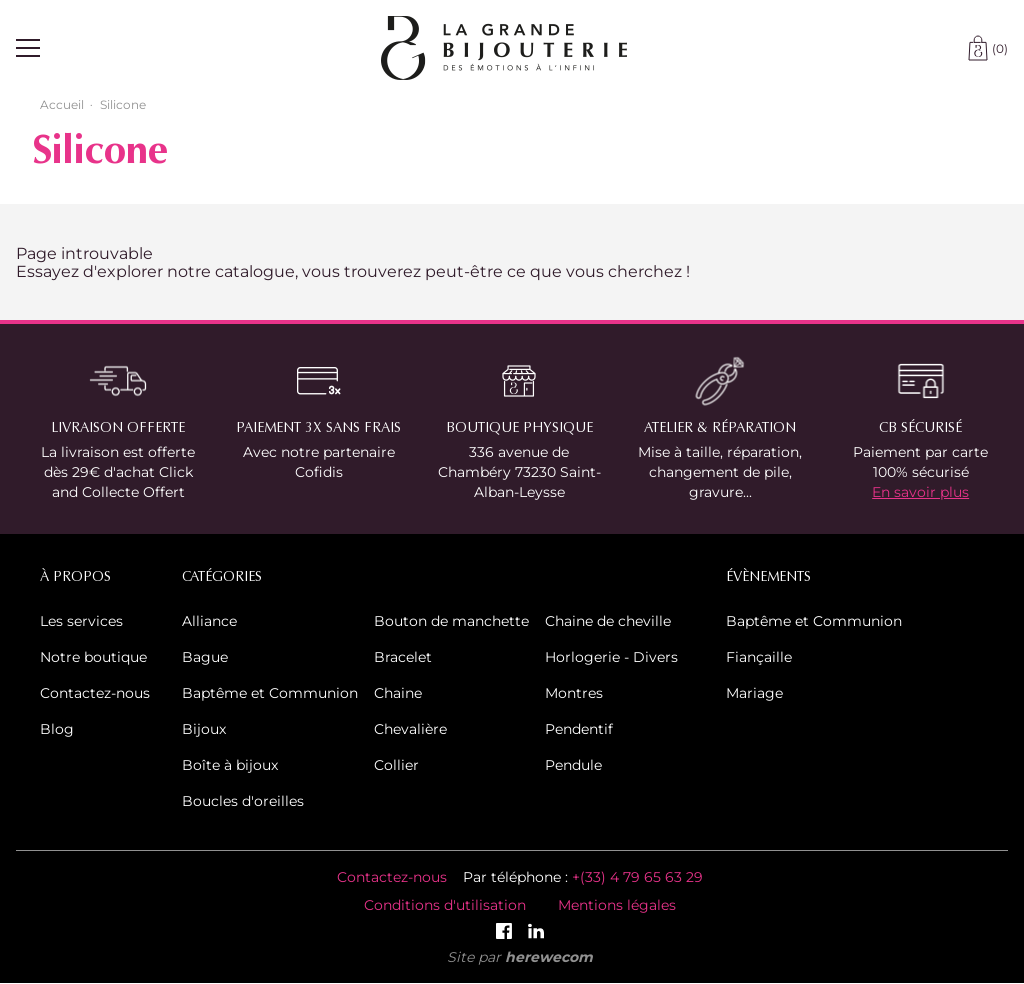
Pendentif (579, 728)
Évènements (768, 576)
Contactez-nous (95, 692)
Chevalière (410, 728)
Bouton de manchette (451, 620)
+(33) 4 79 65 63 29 (637, 876)
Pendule (573, 764)
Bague (205, 656)
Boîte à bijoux (230, 764)
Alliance (209, 620)
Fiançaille (759, 656)
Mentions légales (617, 904)
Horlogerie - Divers (611, 656)
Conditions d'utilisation (445, 904)
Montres (574, 692)
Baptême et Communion (270, 692)
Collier (396, 764)
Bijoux (204, 728)
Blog (57, 728)
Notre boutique (93, 656)
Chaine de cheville (608, 620)
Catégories (222, 576)
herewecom (549, 956)
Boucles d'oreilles (243, 800)
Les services (81, 620)
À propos (75, 576)
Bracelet (403, 656)
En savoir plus (920, 491)
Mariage (754, 692)
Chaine (398, 692)
